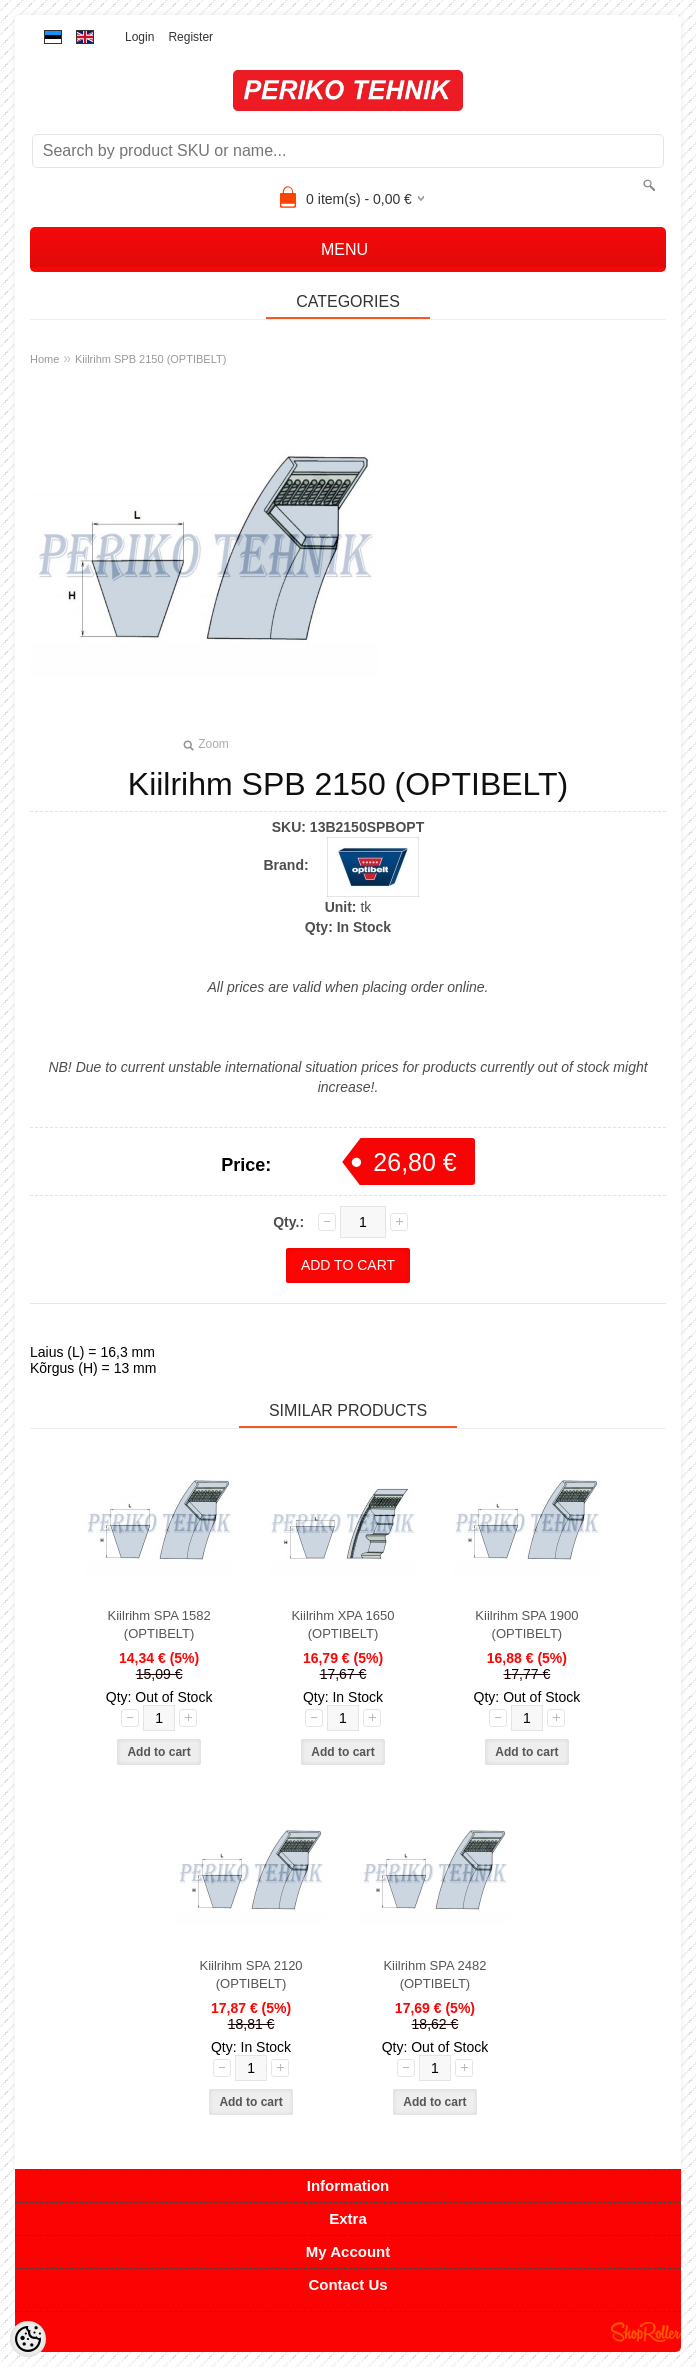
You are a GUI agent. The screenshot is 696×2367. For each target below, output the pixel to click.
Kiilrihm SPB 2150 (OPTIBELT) (150, 359)
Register (190, 37)
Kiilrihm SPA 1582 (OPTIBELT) (159, 1624)
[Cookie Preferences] (28, 2339)
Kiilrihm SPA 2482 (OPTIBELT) (434, 1974)
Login (139, 37)
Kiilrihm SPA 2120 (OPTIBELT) (251, 1974)
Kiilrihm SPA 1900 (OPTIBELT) (526, 1624)
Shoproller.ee (646, 2332)
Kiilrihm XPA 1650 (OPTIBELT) (342, 1624)
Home (44, 359)
